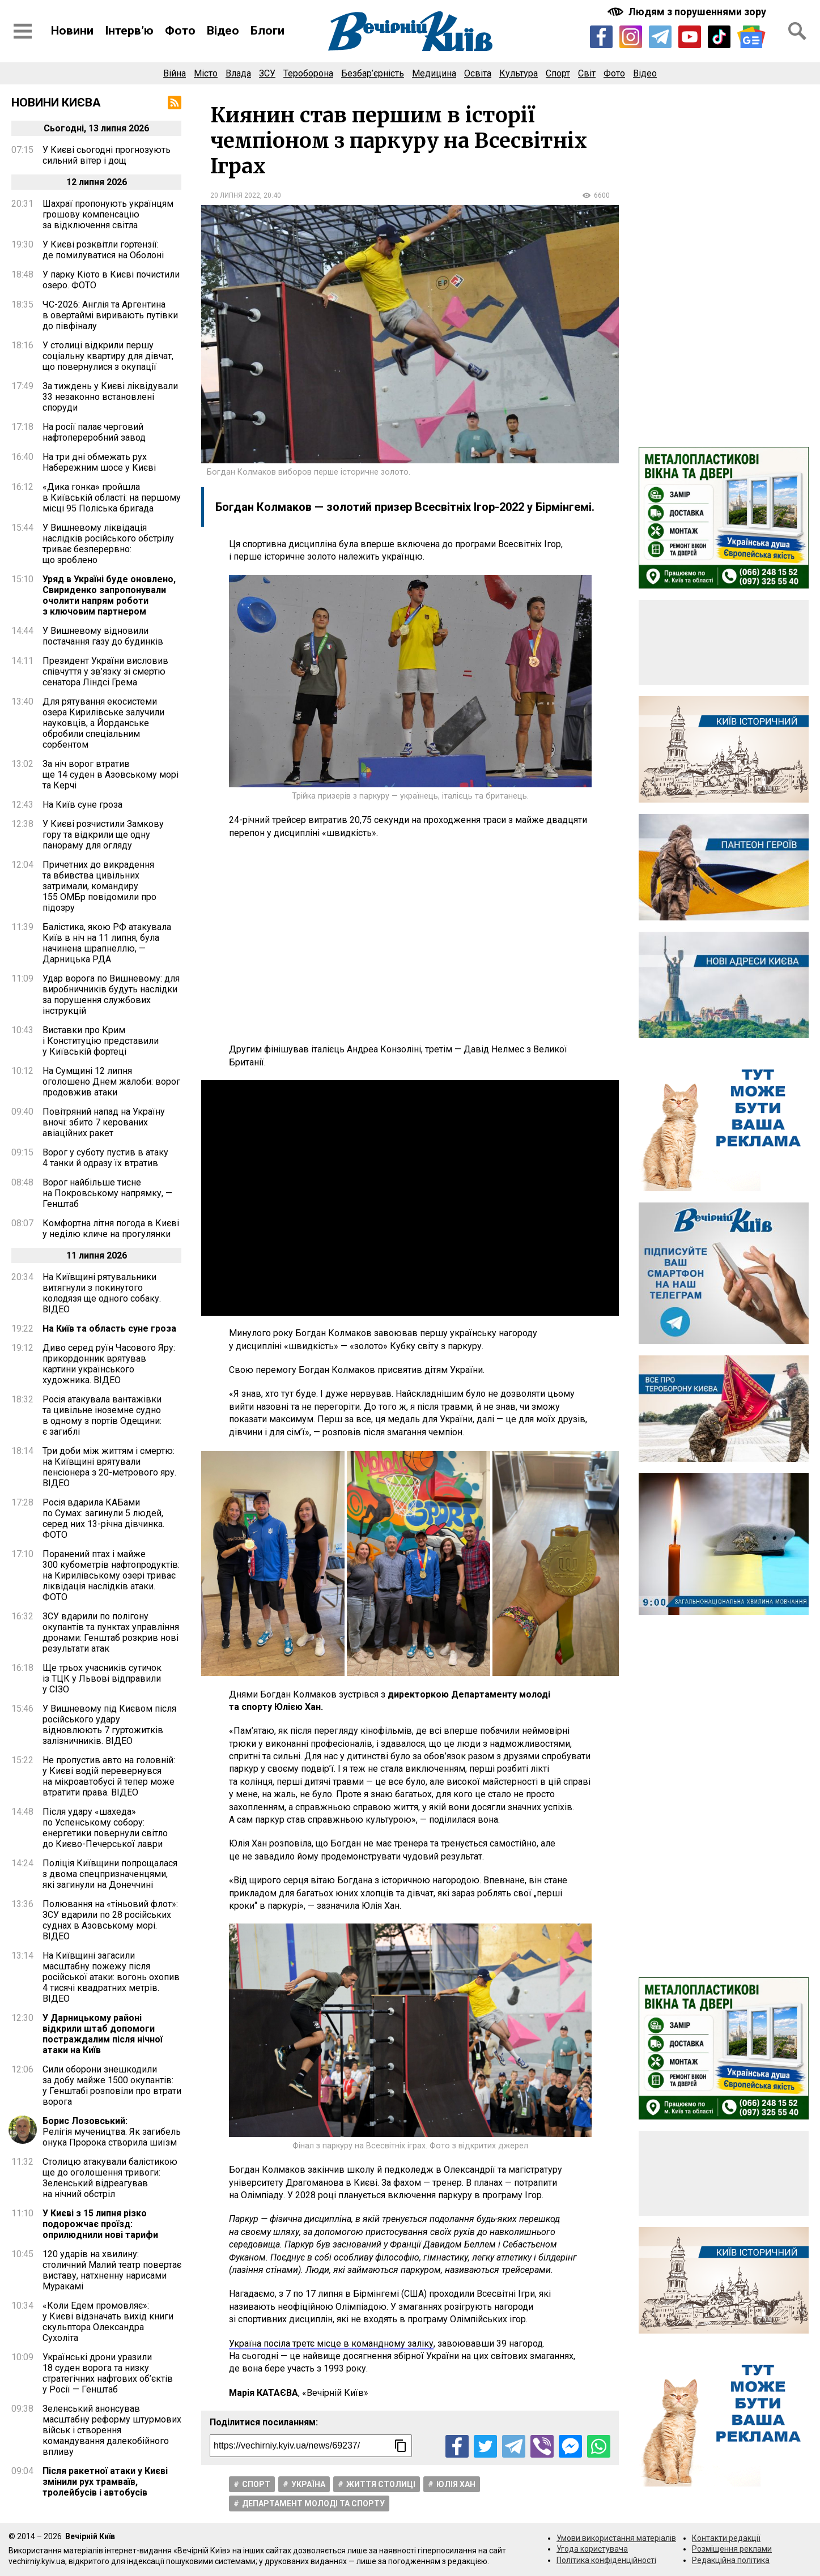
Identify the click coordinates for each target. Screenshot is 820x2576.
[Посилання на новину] (311, 2445)
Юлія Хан (455, 2484)
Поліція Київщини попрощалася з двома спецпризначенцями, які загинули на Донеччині (110, 1874)
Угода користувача (592, 2548)
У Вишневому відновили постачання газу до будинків (103, 636)
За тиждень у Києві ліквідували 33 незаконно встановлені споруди (110, 397)
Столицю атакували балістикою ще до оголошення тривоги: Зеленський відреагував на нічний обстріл (110, 2177)
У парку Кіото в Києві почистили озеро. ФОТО (111, 280)
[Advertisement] (410, 941)
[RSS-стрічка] (174, 102)
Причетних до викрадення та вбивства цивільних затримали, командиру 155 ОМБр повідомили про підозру (99, 886)
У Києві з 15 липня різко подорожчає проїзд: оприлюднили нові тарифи (100, 2224)
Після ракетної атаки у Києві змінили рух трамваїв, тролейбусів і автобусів (105, 2482)
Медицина (434, 73)
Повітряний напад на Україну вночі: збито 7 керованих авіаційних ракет (104, 1122)
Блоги (267, 30)
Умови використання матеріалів (616, 2538)
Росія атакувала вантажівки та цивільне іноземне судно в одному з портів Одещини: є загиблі (102, 1415)
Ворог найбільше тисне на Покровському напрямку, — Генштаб (107, 1193)
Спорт (558, 73)
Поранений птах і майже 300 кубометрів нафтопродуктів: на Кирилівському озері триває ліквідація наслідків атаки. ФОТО (111, 1575)
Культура (518, 73)
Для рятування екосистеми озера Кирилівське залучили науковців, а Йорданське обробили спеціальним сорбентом (103, 723)
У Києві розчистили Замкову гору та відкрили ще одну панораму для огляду (103, 834)
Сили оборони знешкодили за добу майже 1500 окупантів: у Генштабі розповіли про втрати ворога (112, 2085)
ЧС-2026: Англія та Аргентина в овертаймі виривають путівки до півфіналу (110, 315)
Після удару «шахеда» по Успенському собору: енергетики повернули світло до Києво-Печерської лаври (105, 1827)
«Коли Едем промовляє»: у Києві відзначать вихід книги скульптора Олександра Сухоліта (108, 2321)
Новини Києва (56, 102)
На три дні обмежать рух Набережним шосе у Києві (99, 462)
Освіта (477, 73)
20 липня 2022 (235, 195)
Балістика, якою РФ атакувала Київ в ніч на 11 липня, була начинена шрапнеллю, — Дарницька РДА (107, 943)
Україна (308, 2484)
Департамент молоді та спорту (313, 2503)
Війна (174, 73)
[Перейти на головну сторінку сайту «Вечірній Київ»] (410, 31)
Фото (180, 30)
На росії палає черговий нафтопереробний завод (94, 432)
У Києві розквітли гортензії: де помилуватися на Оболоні (103, 250)
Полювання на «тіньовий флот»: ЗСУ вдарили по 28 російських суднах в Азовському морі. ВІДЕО (110, 1920)
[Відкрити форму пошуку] (797, 31)
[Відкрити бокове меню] (22, 31)
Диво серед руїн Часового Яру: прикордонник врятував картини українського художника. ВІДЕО (109, 1363)
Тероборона (308, 73)
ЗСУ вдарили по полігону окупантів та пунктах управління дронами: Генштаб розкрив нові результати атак (111, 1632)
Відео (223, 30)
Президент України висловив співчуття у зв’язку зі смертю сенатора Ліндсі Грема (105, 671)
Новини (72, 30)
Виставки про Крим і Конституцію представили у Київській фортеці (101, 1041)
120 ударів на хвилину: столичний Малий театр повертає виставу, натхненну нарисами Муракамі (112, 2270)
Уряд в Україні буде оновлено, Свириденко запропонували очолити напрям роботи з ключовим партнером (109, 595)
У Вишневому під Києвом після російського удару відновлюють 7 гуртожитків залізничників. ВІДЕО (109, 1724)
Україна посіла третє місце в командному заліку (331, 2343)
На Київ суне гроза (82, 804)
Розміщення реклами (732, 2548)
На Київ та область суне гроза (109, 1328)
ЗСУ (267, 73)
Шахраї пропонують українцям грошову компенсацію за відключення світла (108, 214)
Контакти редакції (726, 2538)
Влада (238, 73)
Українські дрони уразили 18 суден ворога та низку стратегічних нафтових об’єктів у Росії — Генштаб (108, 2373)
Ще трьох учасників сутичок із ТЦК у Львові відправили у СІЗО (102, 1678)
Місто (206, 73)
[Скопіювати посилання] (400, 2446)
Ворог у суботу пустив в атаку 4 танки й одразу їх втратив (105, 1157)
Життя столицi (380, 2484)
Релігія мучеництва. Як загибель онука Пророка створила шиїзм (112, 2132)
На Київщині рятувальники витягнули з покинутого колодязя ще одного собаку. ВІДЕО (102, 1293)
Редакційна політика (731, 2560)
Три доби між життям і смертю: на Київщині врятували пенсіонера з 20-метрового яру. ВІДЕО (109, 1467)
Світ (587, 73)
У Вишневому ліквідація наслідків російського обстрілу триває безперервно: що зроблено (108, 543)
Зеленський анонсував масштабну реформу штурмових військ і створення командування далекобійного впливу (112, 2430)
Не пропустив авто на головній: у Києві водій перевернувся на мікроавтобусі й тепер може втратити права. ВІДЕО (109, 1776)
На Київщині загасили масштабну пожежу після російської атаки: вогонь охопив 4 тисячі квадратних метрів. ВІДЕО (111, 1977)
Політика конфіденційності (606, 2560)
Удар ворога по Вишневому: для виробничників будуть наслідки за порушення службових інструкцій (111, 994)
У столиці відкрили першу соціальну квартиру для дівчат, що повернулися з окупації (108, 356)
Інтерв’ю (129, 30)
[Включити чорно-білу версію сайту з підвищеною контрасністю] (688, 11)
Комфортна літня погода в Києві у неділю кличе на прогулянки (111, 1228)
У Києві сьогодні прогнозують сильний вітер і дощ (107, 155)
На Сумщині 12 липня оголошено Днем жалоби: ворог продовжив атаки (111, 1081)
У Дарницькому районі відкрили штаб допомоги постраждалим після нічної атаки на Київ (103, 2033)
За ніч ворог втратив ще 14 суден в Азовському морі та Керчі (111, 774)
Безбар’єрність (372, 73)
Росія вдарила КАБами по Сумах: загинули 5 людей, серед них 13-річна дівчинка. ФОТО (103, 1518)
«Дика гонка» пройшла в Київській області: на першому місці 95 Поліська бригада (112, 497)
